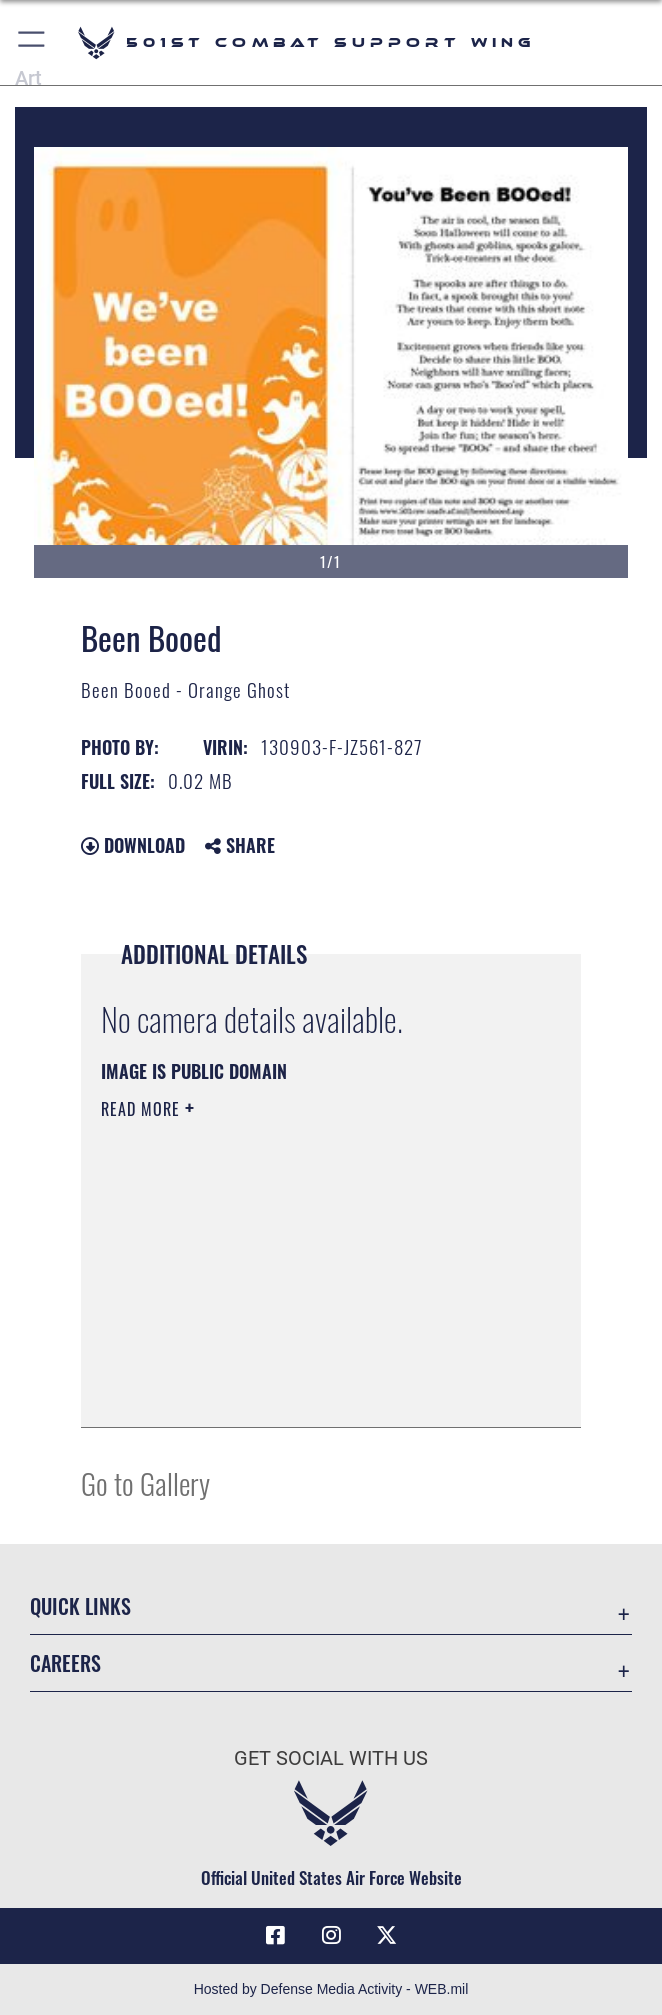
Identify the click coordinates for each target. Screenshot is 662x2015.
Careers (65, 1663)
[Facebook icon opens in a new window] (276, 1935)
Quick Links (80, 1606)
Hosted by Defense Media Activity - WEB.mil (331, 1989)
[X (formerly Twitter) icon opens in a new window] (386, 1935)
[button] (32, 42)
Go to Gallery (145, 1482)
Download (133, 845)
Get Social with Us (331, 1758)
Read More (143, 1109)
